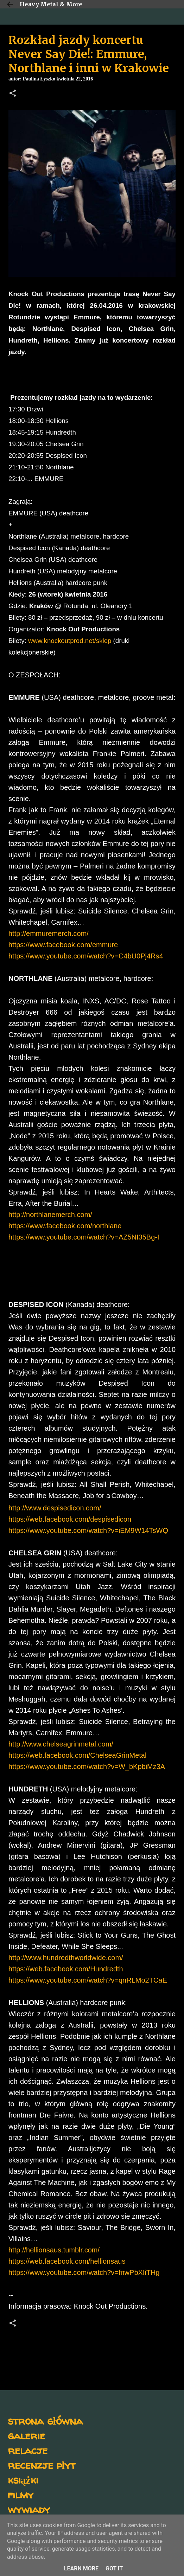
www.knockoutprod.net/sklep (69, 640)
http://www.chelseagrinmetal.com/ (60, 1744)
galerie (26, 2435)
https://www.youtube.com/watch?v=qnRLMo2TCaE (87, 1980)
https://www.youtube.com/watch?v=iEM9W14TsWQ (88, 1530)
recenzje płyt (41, 2465)
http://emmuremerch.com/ (48, 933)
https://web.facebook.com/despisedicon (69, 1519)
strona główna (45, 2420)
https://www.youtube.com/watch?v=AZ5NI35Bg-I (83, 1237)
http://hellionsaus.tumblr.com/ (54, 2250)
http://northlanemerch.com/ (50, 1214)
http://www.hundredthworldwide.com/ (65, 1958)
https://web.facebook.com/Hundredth (65, 1969)
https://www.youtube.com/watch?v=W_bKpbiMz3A (86, 1766)
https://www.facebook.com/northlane (64, 1226)
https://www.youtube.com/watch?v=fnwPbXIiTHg (84, 2272)
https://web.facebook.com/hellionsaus (66, 2261)
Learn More (81, 2568)
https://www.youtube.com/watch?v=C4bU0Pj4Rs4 (85, 956)
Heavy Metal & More (51, 4)
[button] (12, 94)
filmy (20, 2494)
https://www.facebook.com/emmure (63, 945)
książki (23, 2479)
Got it (114, 2568)
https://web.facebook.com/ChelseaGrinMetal (77, 1755)
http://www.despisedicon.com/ (54, 1508)
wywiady (29, 2509)
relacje (27, 2450)
